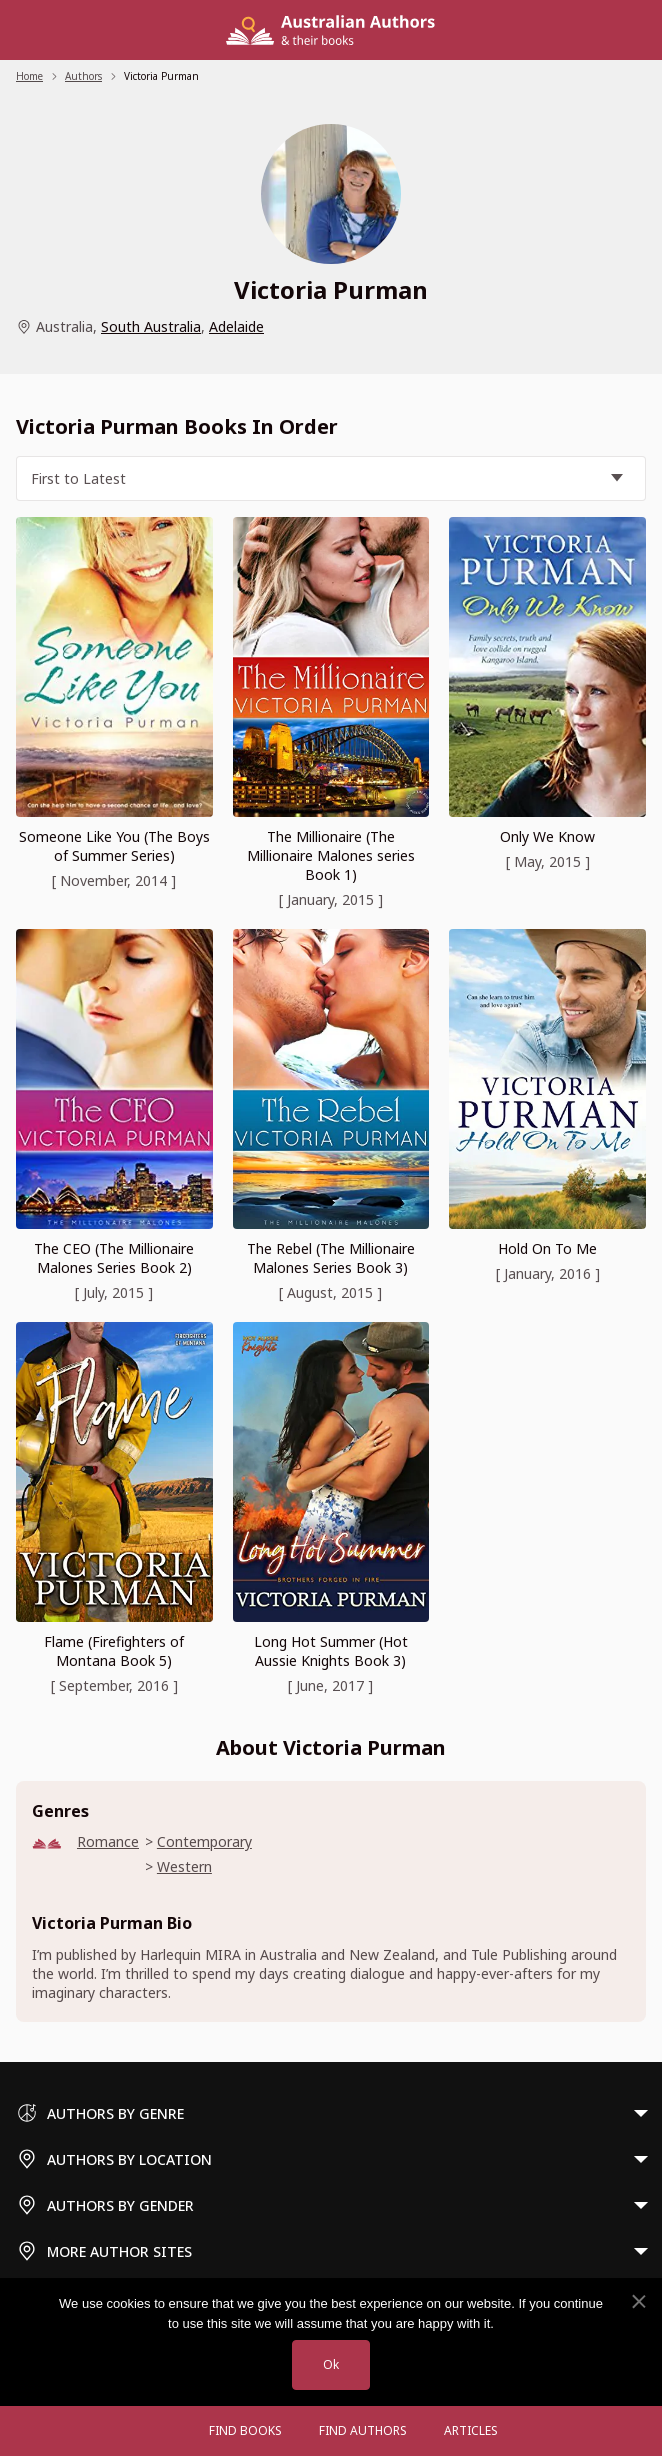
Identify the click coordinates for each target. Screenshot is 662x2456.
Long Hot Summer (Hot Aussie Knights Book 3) (331, 1651)
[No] (638, 2302)
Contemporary (204, 1841)
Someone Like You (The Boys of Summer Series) (114, 846)
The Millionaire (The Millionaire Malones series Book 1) (331, 855)
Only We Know (547, 836)
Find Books (245, 2430)
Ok (331, 2364)
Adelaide (236, 326)
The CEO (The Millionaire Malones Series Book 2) (114, 1258)
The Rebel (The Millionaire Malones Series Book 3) (331, 1258)
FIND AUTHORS (363, 2430)
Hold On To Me (547, 1248)
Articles (471, 2430)
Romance (108, 1841)
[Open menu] (171, 2431)
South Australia (151, 326)
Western (184, 1866)
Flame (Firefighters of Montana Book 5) (114, 1651)
